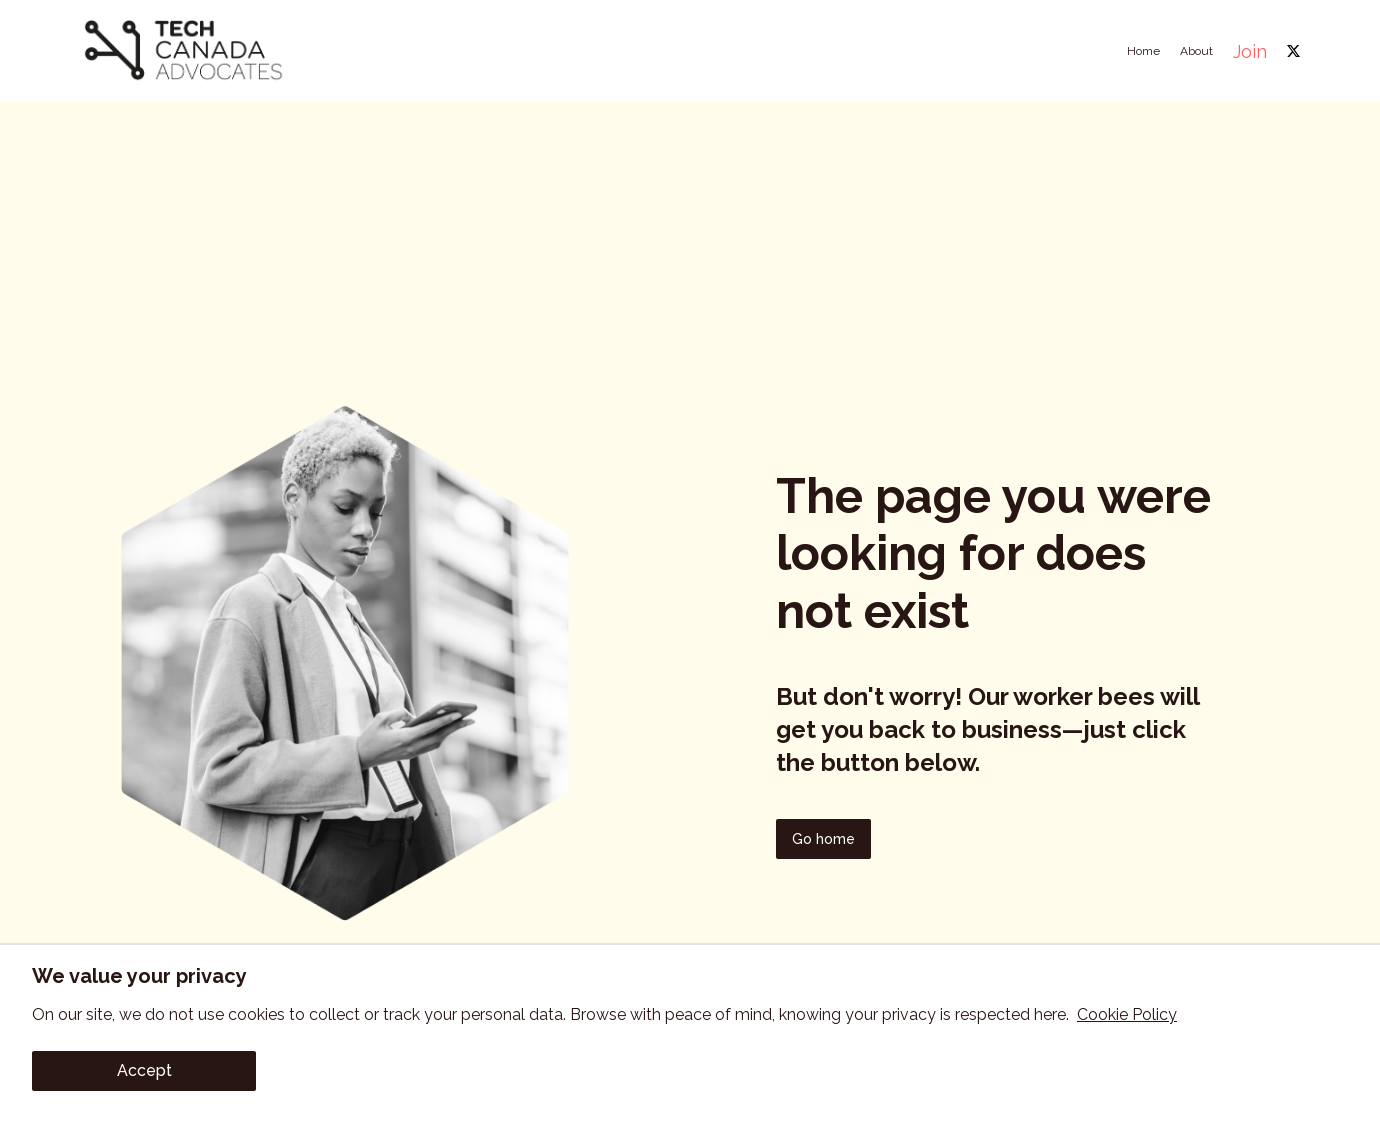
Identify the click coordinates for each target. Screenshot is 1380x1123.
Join (1250, 51)
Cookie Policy (1127, 1014)
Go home (823, 839)
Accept (144, 1070)
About (1196, 51)
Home (1143, 51)
